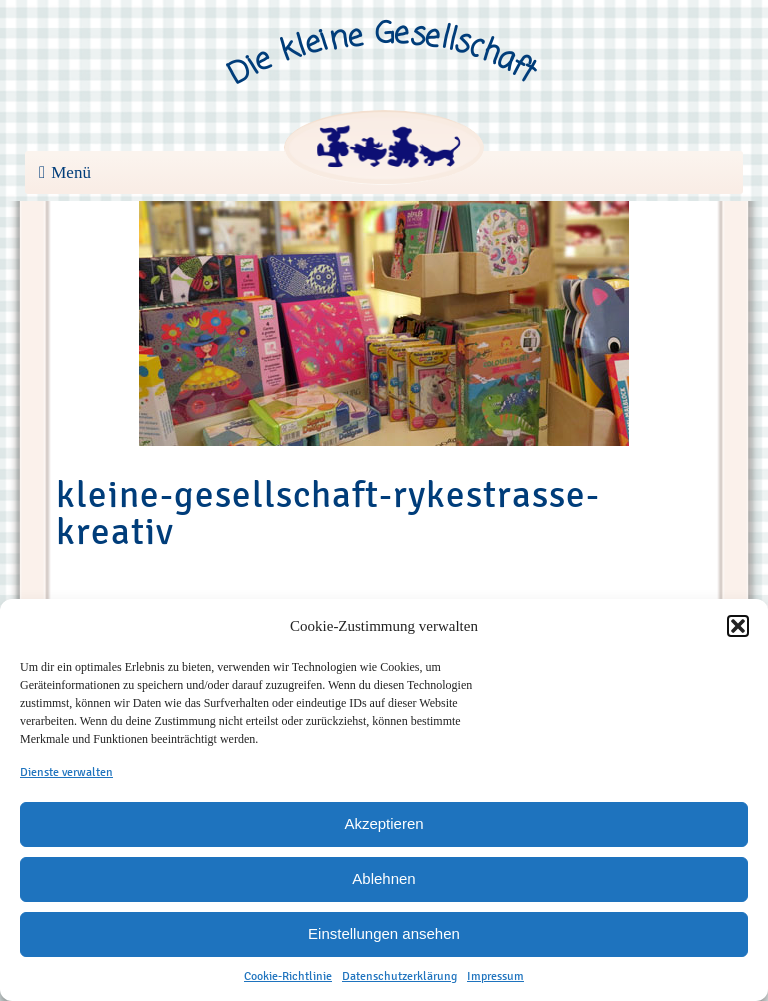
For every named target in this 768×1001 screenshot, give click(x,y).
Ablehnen (383, 878)
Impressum (495, 976)
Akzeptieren (383, 823)
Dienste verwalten (66, 772)
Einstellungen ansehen (384, 933)
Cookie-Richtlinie (288, 976)
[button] (738, 626)
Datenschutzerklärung (399, 976)
